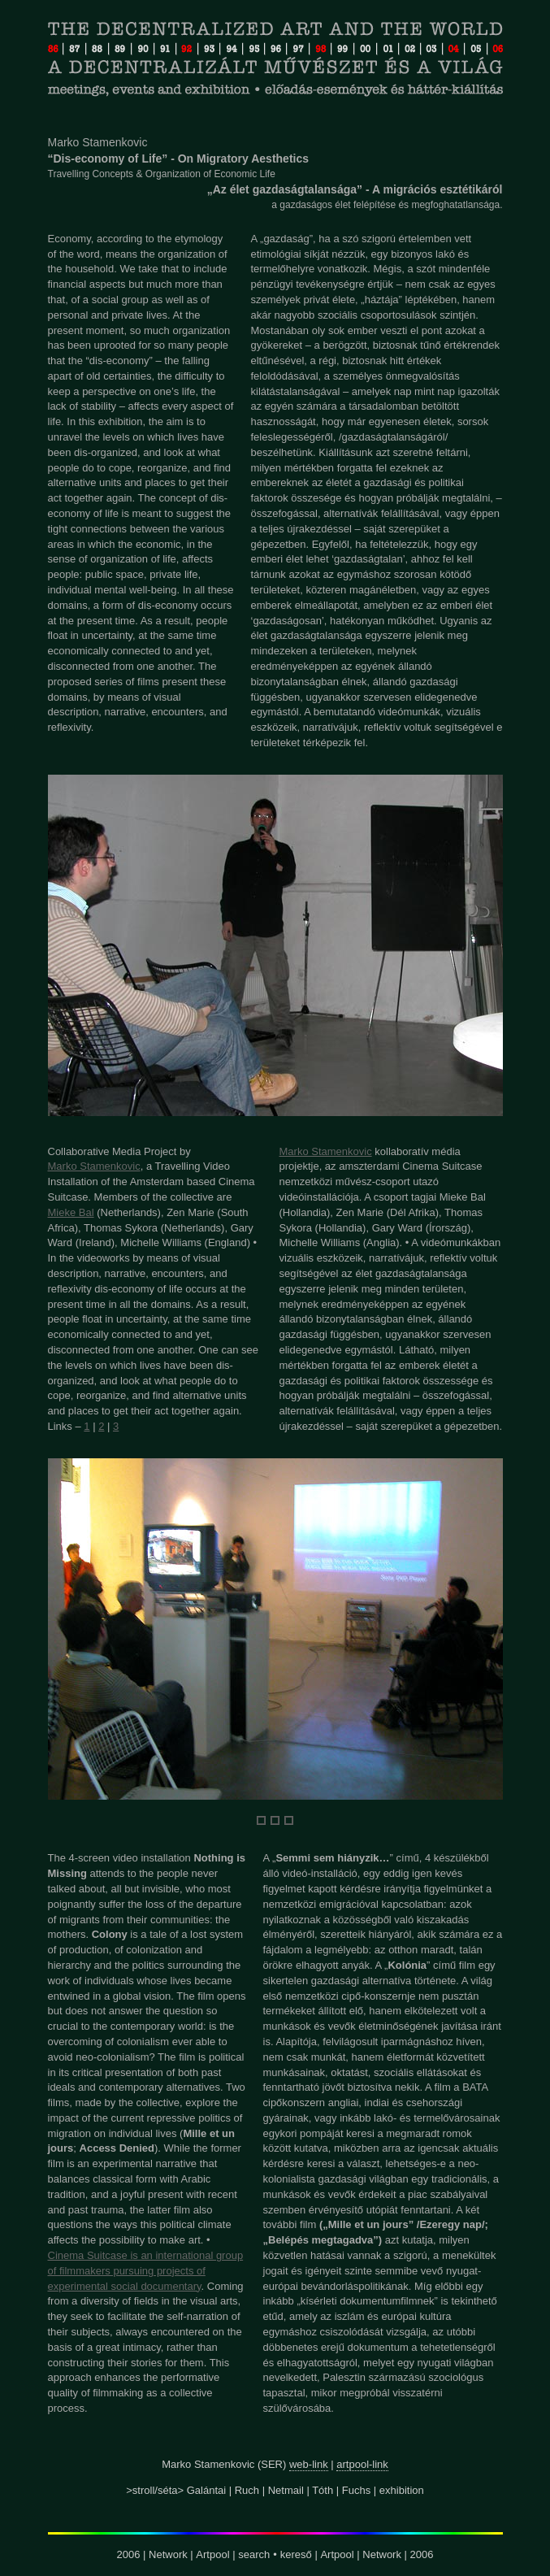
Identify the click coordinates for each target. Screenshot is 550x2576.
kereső (296, 2554)
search (254, 2554)
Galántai (206, 2490)
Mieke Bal (71, 1212)
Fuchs (356, 2490)
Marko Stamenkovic (94, 1166)
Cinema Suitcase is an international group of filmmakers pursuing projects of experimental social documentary (146, 2270)
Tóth (322, 2490)
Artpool (212, 2554)
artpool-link (362, 2464)
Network (168, 2554)
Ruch (247, 2490)
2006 (129, 2554)
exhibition (401, 2490)
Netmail (286, 2490)
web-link (308, 2464)
